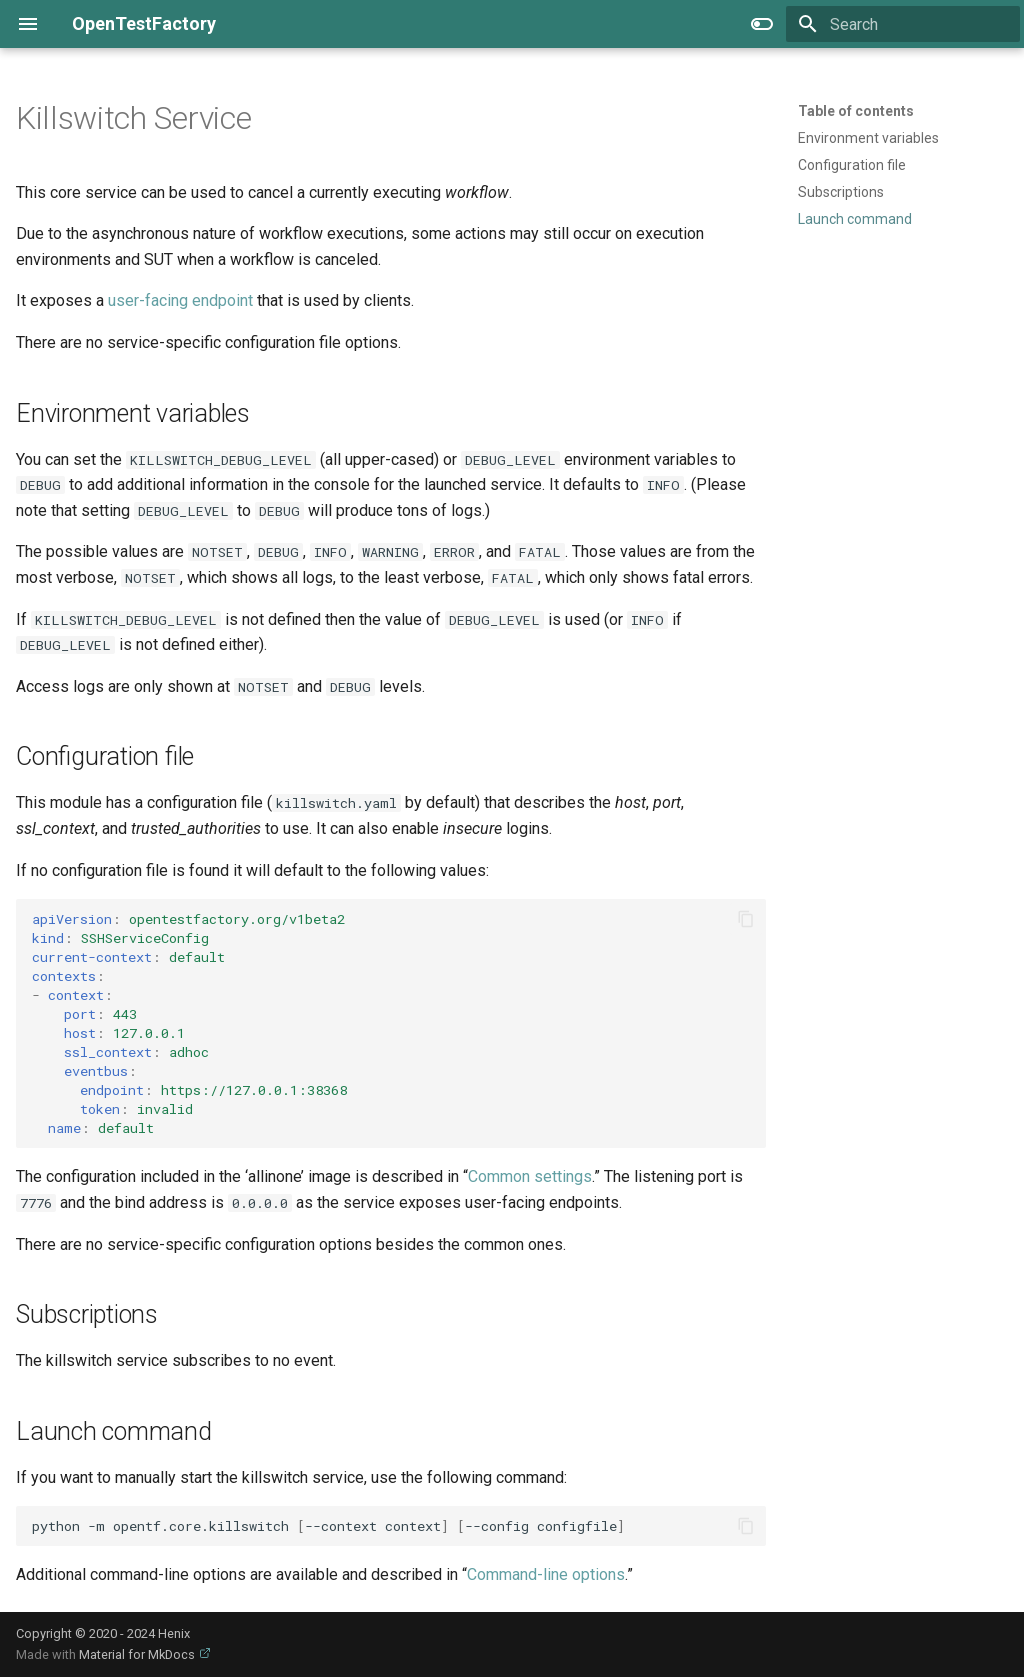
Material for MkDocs (138, 1654)
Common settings (530, 1176)
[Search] (903, 24)
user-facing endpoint (180, 300)
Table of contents (856, 111)
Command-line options (546, 1574)
